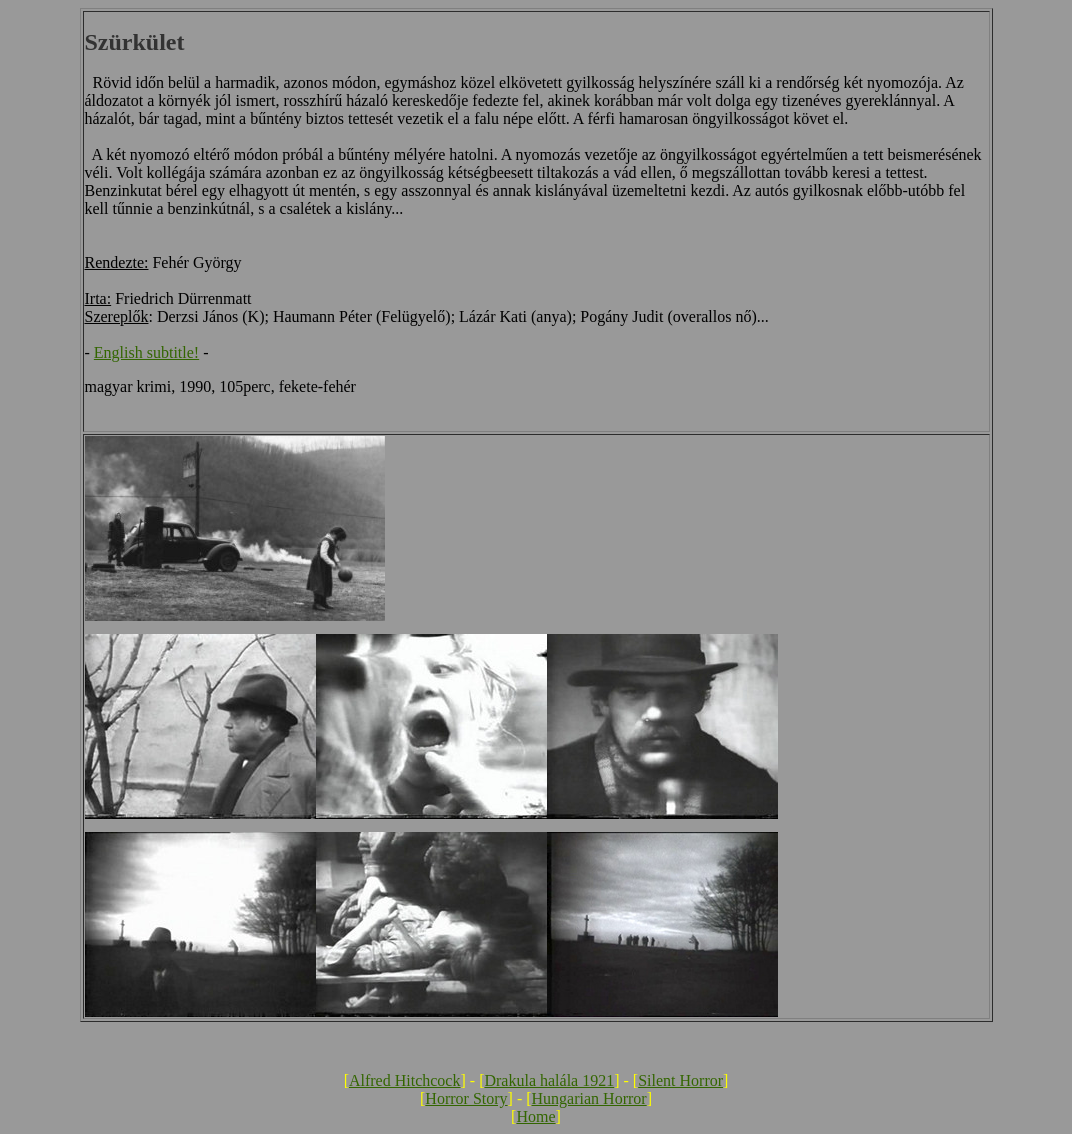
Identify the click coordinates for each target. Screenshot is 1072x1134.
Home (535, 1116)
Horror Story (466, 1098)
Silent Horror (680, 1080)
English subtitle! (146, 352)
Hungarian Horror (589, 1098)
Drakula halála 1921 (549, 1080)
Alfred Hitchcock (405, 1080)
